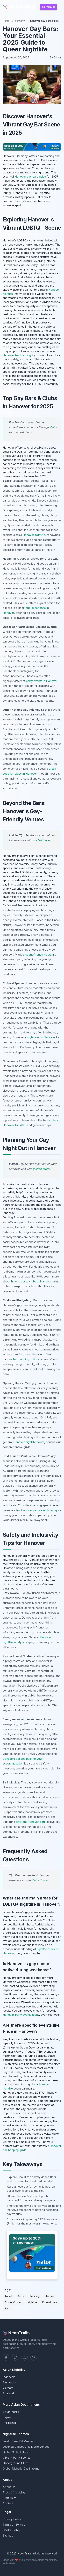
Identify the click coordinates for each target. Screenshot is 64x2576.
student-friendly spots (37, 954)
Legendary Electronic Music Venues (26, 2446)
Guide (20, 2296)
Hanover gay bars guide (30, 176)
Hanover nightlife (34, 535)
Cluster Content (13, 2302)
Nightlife (32, 2302)
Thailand (8, 2393)
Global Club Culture (15, 2452)
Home (6, 20)
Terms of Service (14, 2524)
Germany (35, 2296)
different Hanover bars (31, 1821)
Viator (53, 427)
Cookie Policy (11, 2530)
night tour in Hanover (41, 1037)
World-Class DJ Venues (18, 2441)
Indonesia (9, 2377)
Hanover (50, 2296)
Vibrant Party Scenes (16, 2457)
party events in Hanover (42, 681)
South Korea (11, 2411)
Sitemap (8, 2535)
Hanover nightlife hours (28, 1442)
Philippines (10, 2422)
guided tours (41, 840)
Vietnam (8, 2388)
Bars (7, 2308)
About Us (9, 2487)
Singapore (9, 2382)
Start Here (9, 2498)
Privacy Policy (12, 2519)
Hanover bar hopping (17, 355)
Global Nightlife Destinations (21, 2468)
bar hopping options (26, 1359)
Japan (7, 2417)
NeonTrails (16, 6)
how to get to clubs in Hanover (31, 1281)
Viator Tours (39, 1880)
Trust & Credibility (14, 2492)
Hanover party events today (39, 1510)
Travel (8, 2296)
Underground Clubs (16, 2463)
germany (20, 20)
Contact (8, 2503)
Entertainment (50, 2302)
